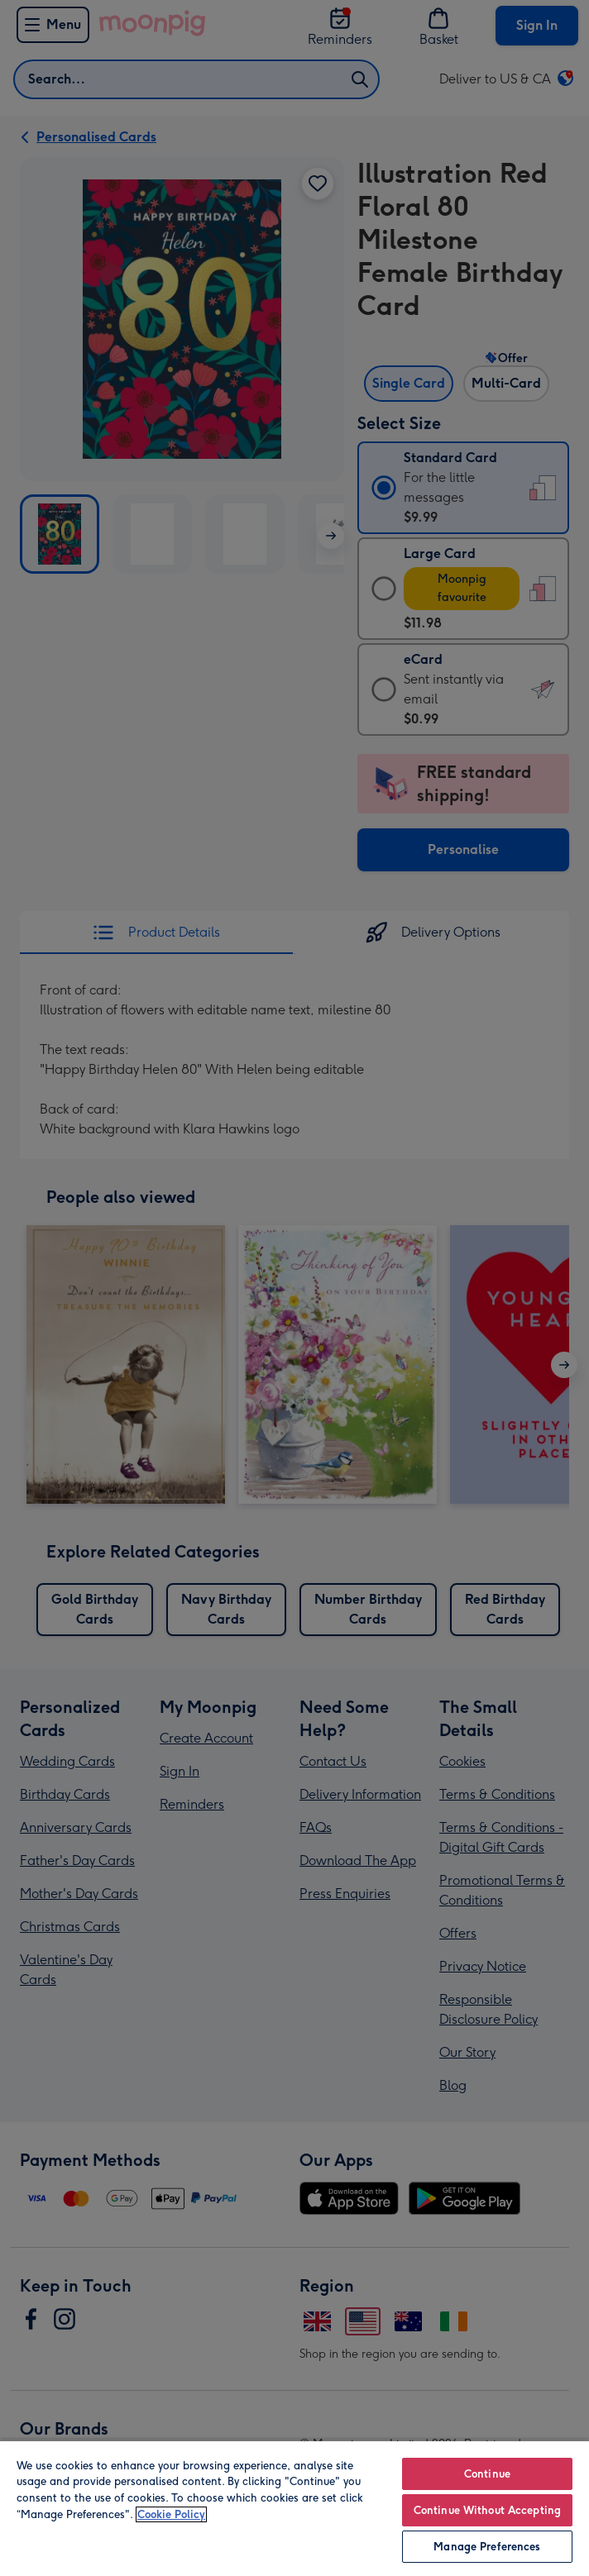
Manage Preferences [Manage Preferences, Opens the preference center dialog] (486, 2546)
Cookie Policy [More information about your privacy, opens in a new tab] (171, 2514)
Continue (487, 2474)
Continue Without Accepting (487, 2510)
